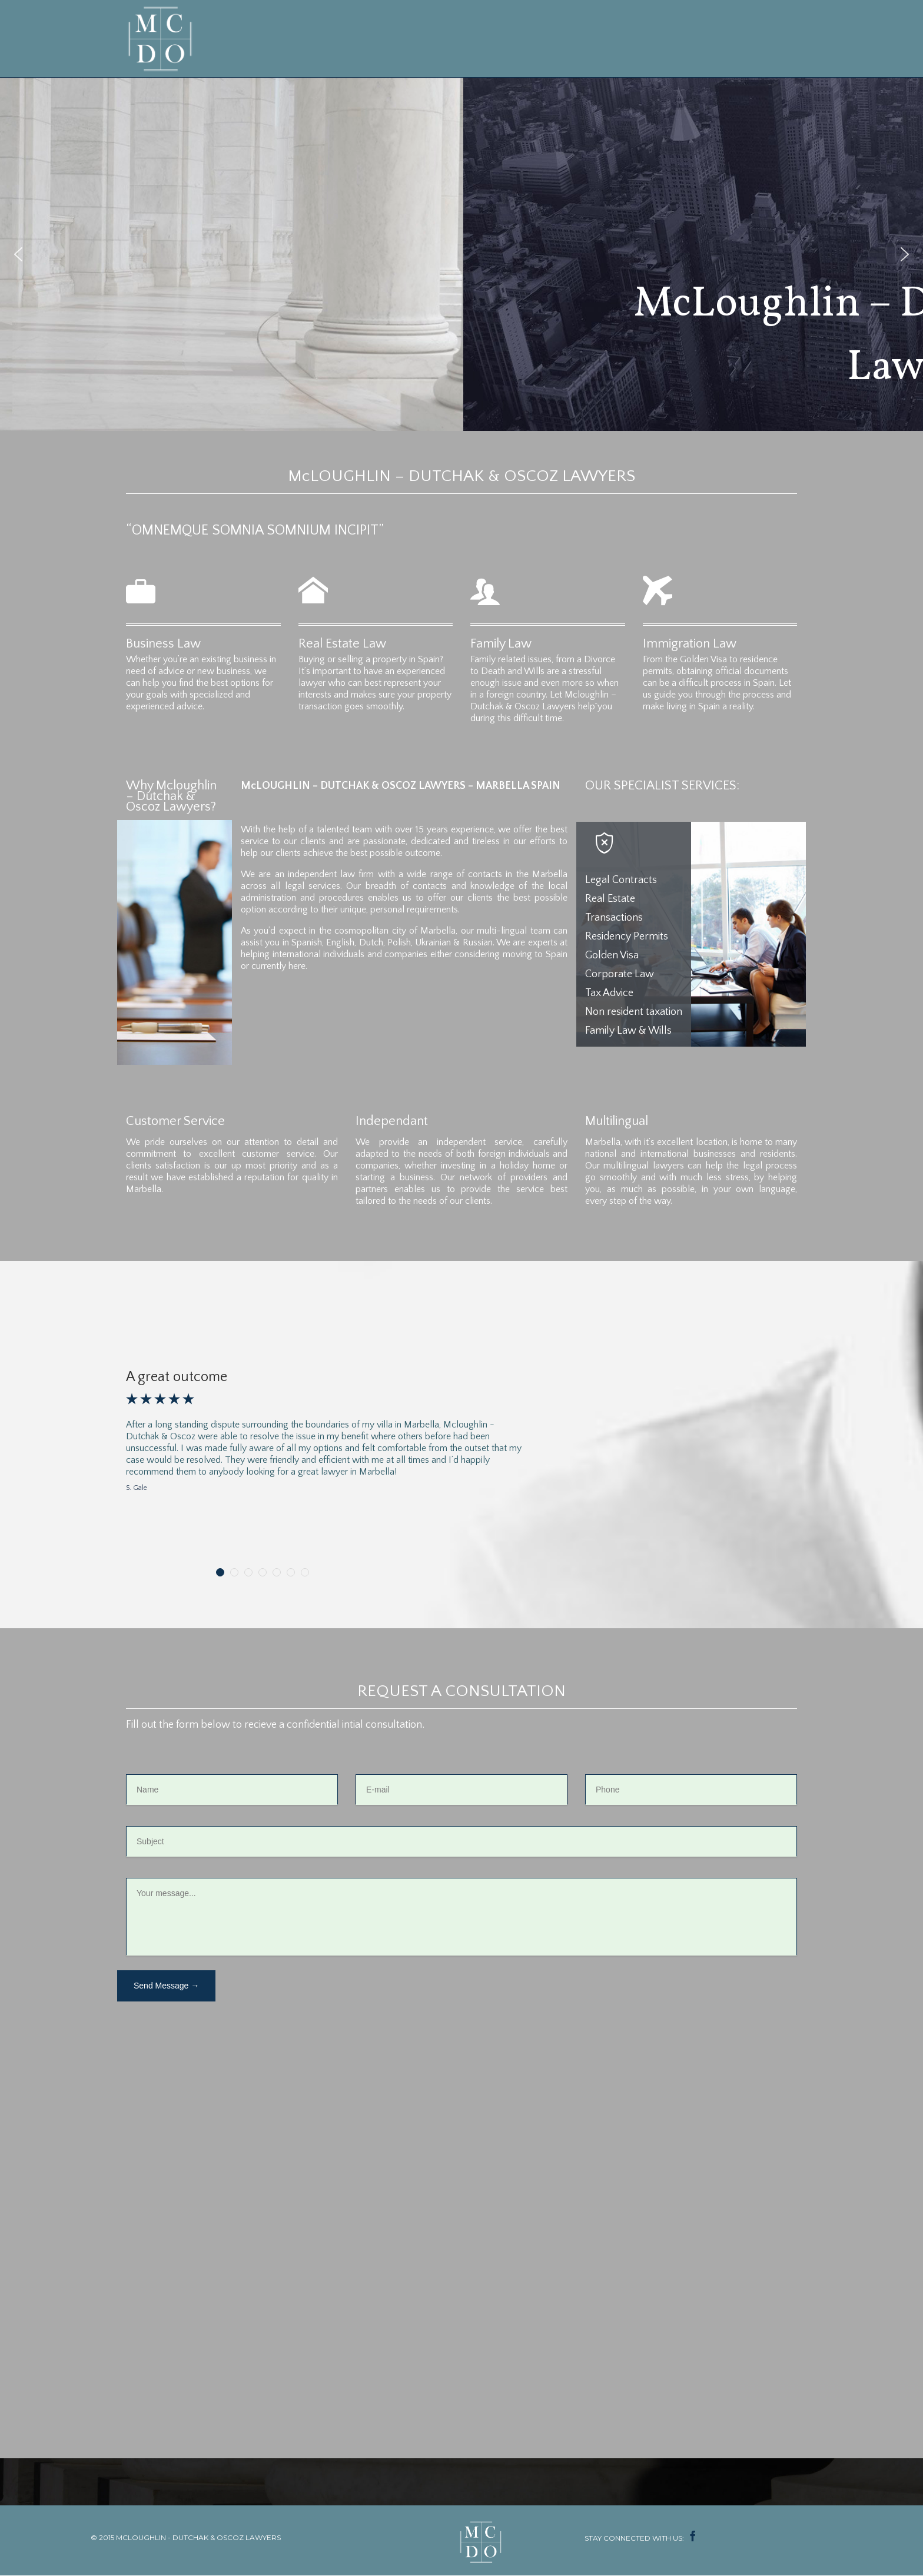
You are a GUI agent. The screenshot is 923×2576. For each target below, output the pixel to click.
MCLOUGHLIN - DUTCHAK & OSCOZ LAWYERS (198, 2537)
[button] (18, 254)
